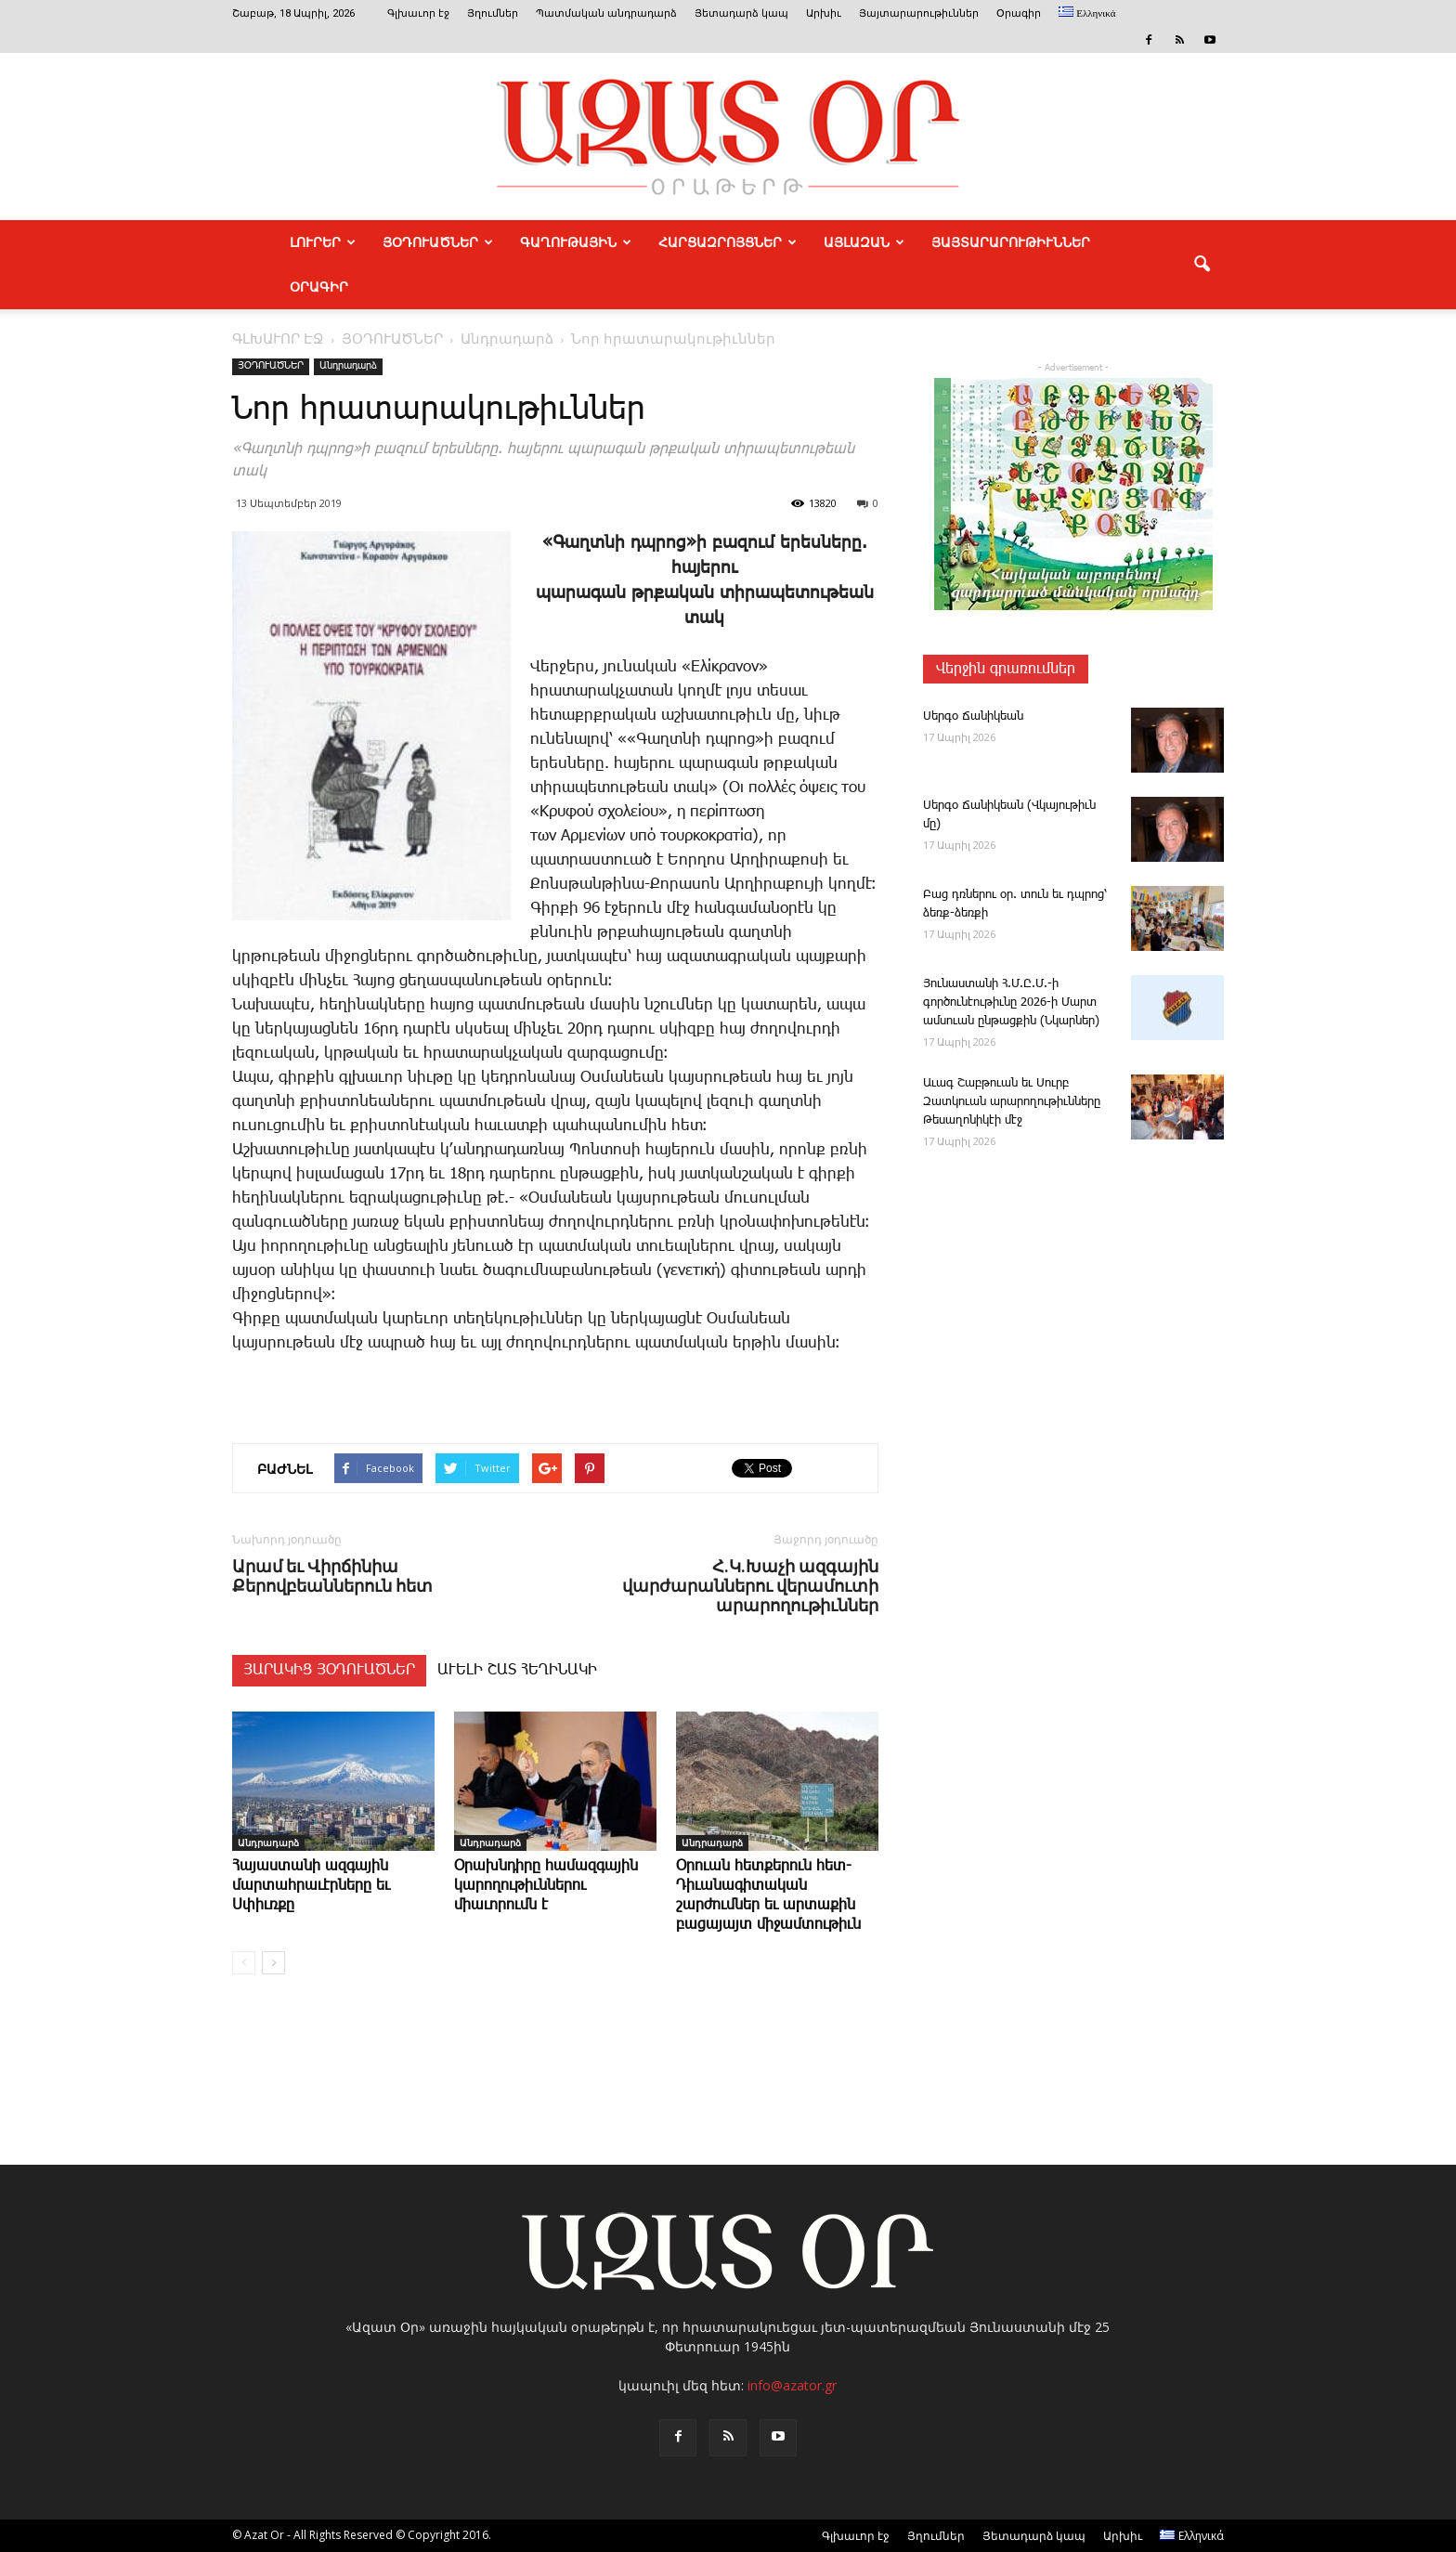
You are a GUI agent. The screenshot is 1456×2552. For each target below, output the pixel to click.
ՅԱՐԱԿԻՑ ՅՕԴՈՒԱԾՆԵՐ (329, 1670)
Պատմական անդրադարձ (606, 13)
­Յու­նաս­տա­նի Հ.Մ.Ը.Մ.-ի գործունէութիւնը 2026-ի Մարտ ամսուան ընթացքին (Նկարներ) (1011, 1002)
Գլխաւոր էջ (418, 13)
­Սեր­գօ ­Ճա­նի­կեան (973, 716)
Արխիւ (823, 13)
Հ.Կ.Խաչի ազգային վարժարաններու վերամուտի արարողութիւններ (750, 1585)
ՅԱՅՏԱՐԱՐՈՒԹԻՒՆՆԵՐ (1010, 242)
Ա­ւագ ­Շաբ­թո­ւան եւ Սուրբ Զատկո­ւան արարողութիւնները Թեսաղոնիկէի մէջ (1011, 1101)
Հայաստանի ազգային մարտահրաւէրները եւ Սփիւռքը (311, 1885)
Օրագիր (1018, 13)
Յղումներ (492, 13)
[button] (1201, 264)
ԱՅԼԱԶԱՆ (864, 242)
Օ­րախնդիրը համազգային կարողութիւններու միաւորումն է (546, 1885)
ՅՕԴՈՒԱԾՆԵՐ (438, 242)
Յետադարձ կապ (741, 13)
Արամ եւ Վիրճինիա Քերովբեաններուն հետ (332, 1575)
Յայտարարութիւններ (919, 13)
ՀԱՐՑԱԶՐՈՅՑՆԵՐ (727, 242)
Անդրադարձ (348, 366)
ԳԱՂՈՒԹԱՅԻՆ (575, 242)
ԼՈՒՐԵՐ (323, 242)
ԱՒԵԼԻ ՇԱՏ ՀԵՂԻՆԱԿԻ (517, 1670)
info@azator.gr (792, 2385)
